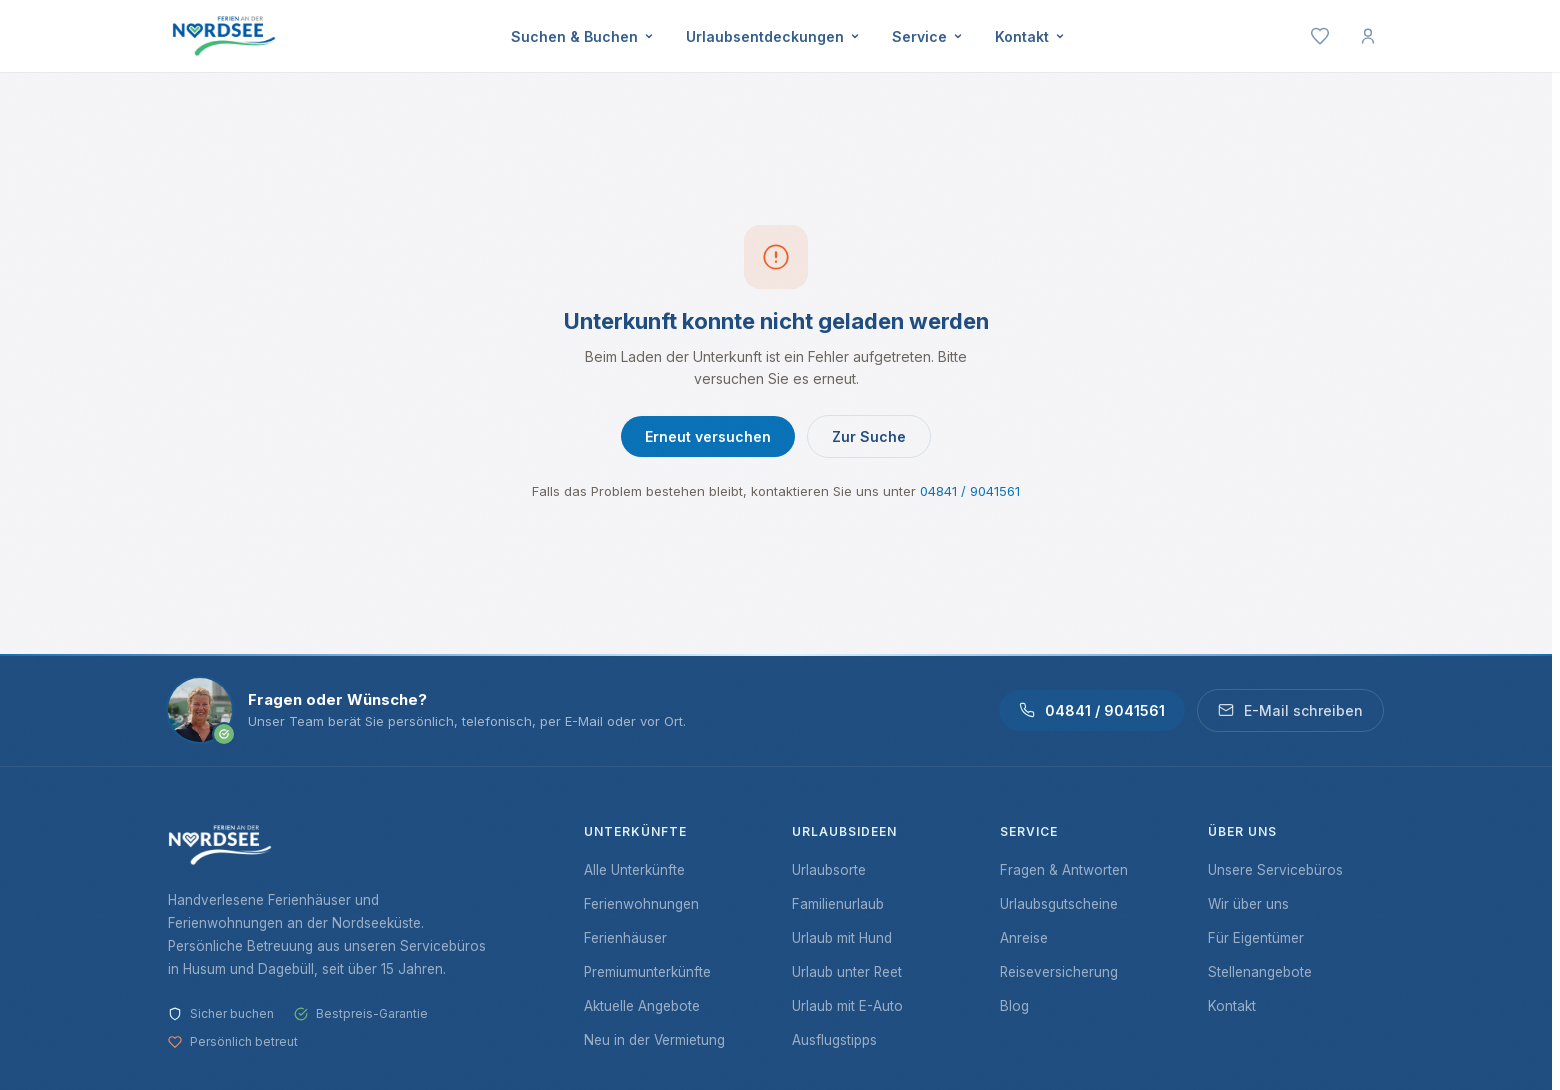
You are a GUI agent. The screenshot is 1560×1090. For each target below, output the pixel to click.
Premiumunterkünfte (647, 972)
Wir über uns (1248, 904)
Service (927, 36)
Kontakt (1030, 36)
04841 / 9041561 (970, 491)
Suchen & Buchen (582, 36)
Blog (1014, 1006)
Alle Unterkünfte (634, 870)
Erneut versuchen (708, 436)
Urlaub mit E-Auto (847, 1006)
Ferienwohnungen (641, 904)
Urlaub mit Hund (842, 938)
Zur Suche (869, 436)
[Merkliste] (1320, 36)
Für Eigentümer (1256, 938)
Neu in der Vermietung (654, 1040)
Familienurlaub (838, 904)
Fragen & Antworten (1064, 870)
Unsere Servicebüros (1275, 870)
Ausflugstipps (834, 1040)
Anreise (1024, 938)
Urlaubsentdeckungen (773, 36)
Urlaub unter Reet (847, 972)
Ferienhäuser (625, 938)
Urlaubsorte (829, 870)
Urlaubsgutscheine (1059, 904)
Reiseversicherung (1059, 972)
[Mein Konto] (1368, 36)
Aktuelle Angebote (642, 1006)
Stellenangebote (1260, 972)
